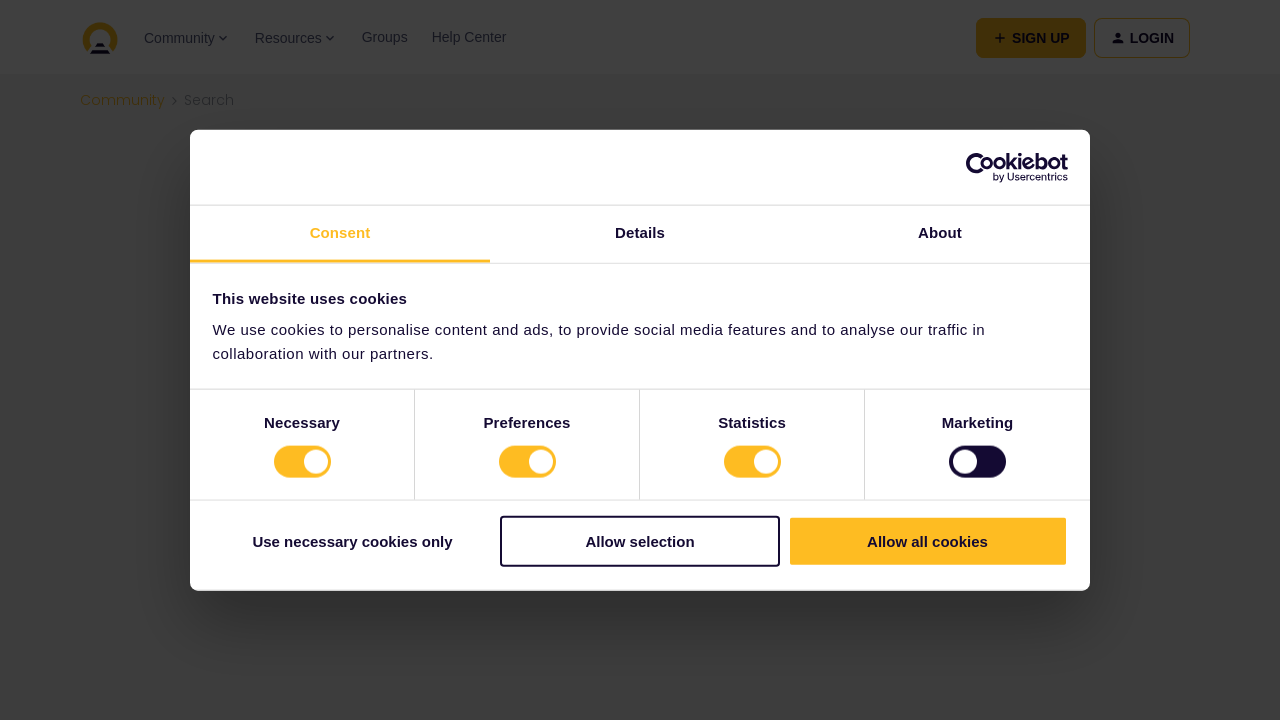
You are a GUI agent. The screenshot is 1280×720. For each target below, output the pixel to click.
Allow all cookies (927, 541)
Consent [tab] (340, 232)
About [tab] (940, 232)
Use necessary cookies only (352, 541)
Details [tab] (640, 232)
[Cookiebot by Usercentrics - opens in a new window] (980, 167)
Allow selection (639, 541)
